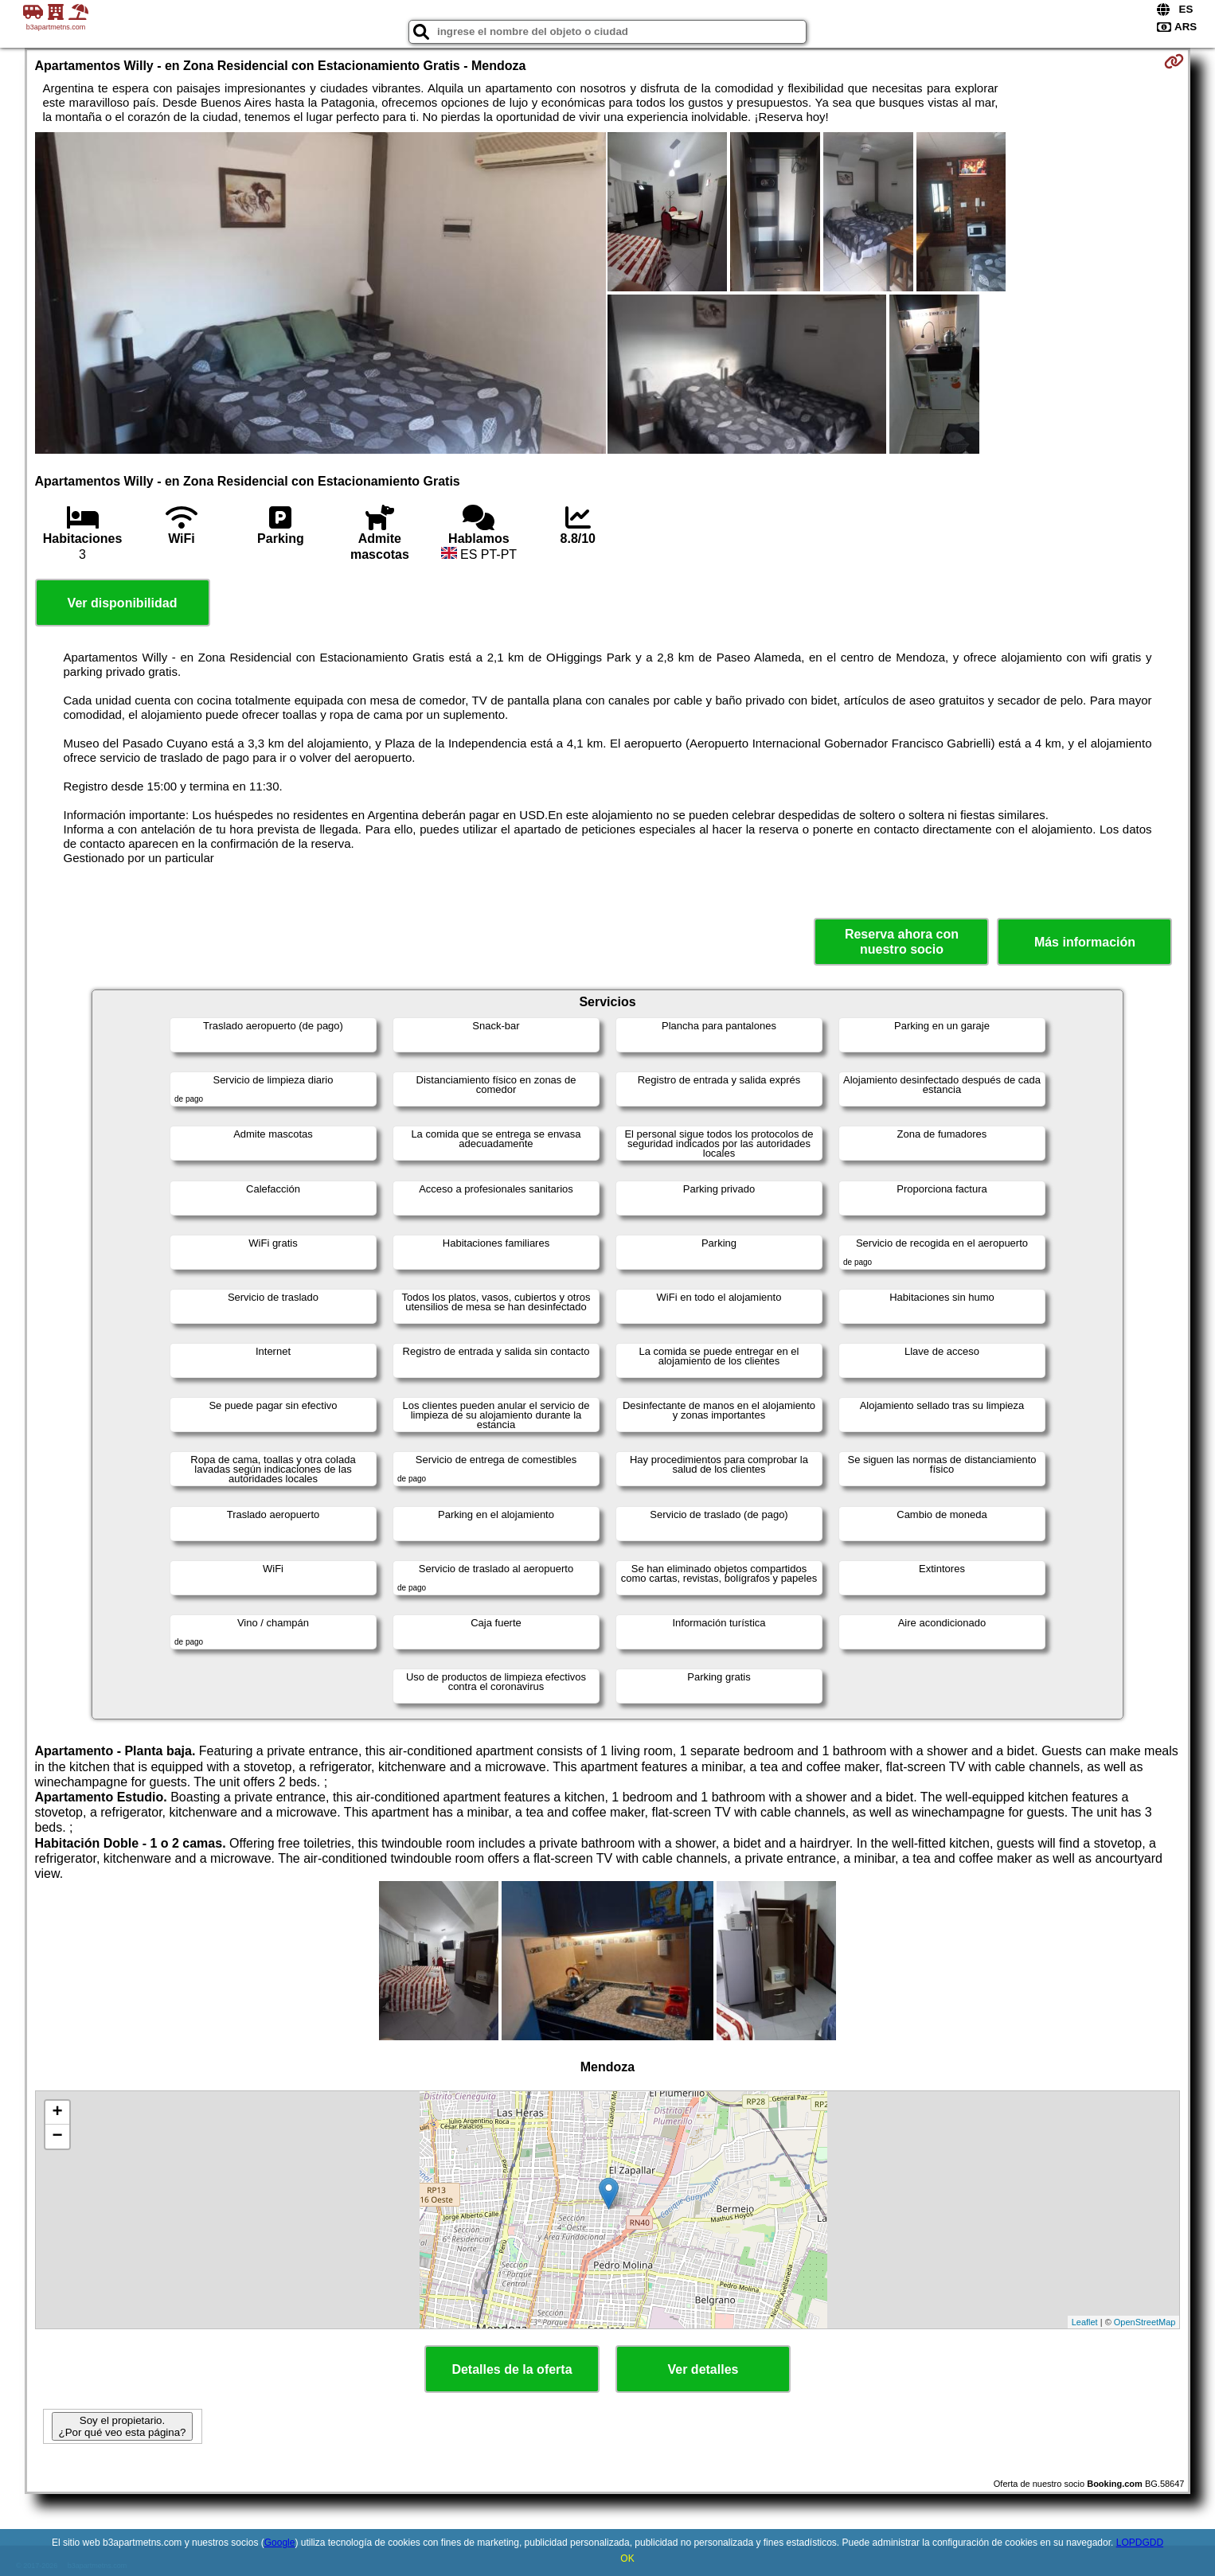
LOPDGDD (1139, 2542)
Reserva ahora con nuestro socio (902, 941)
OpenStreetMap (1145, 2322)
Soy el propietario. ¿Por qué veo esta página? (122, 2426)
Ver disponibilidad (123, 603)
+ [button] (57, 2113)
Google (279, 2542)
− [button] (57, 2137)
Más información (1084, 942)
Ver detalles (703, 2369)
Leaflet (1085, 2322)
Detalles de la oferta (511, 2369)
